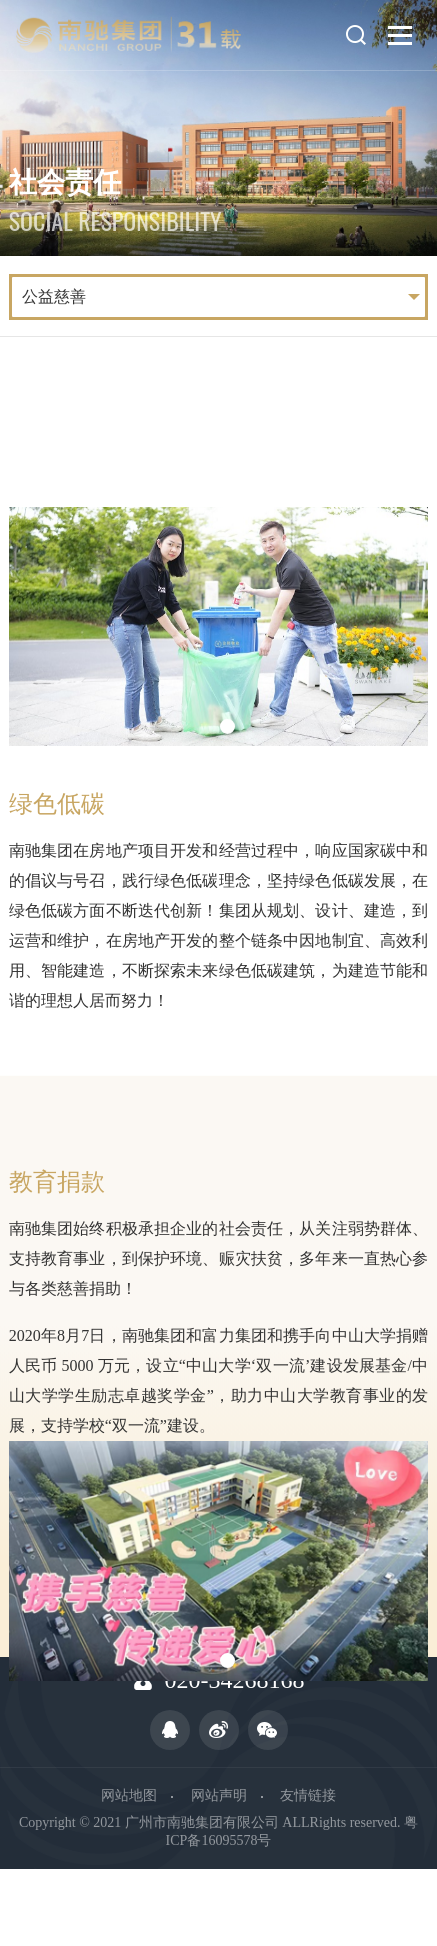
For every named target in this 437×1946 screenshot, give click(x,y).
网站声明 (219, 1795)
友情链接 (308, 1795)
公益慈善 (54, 296)
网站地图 (129, 1795)
